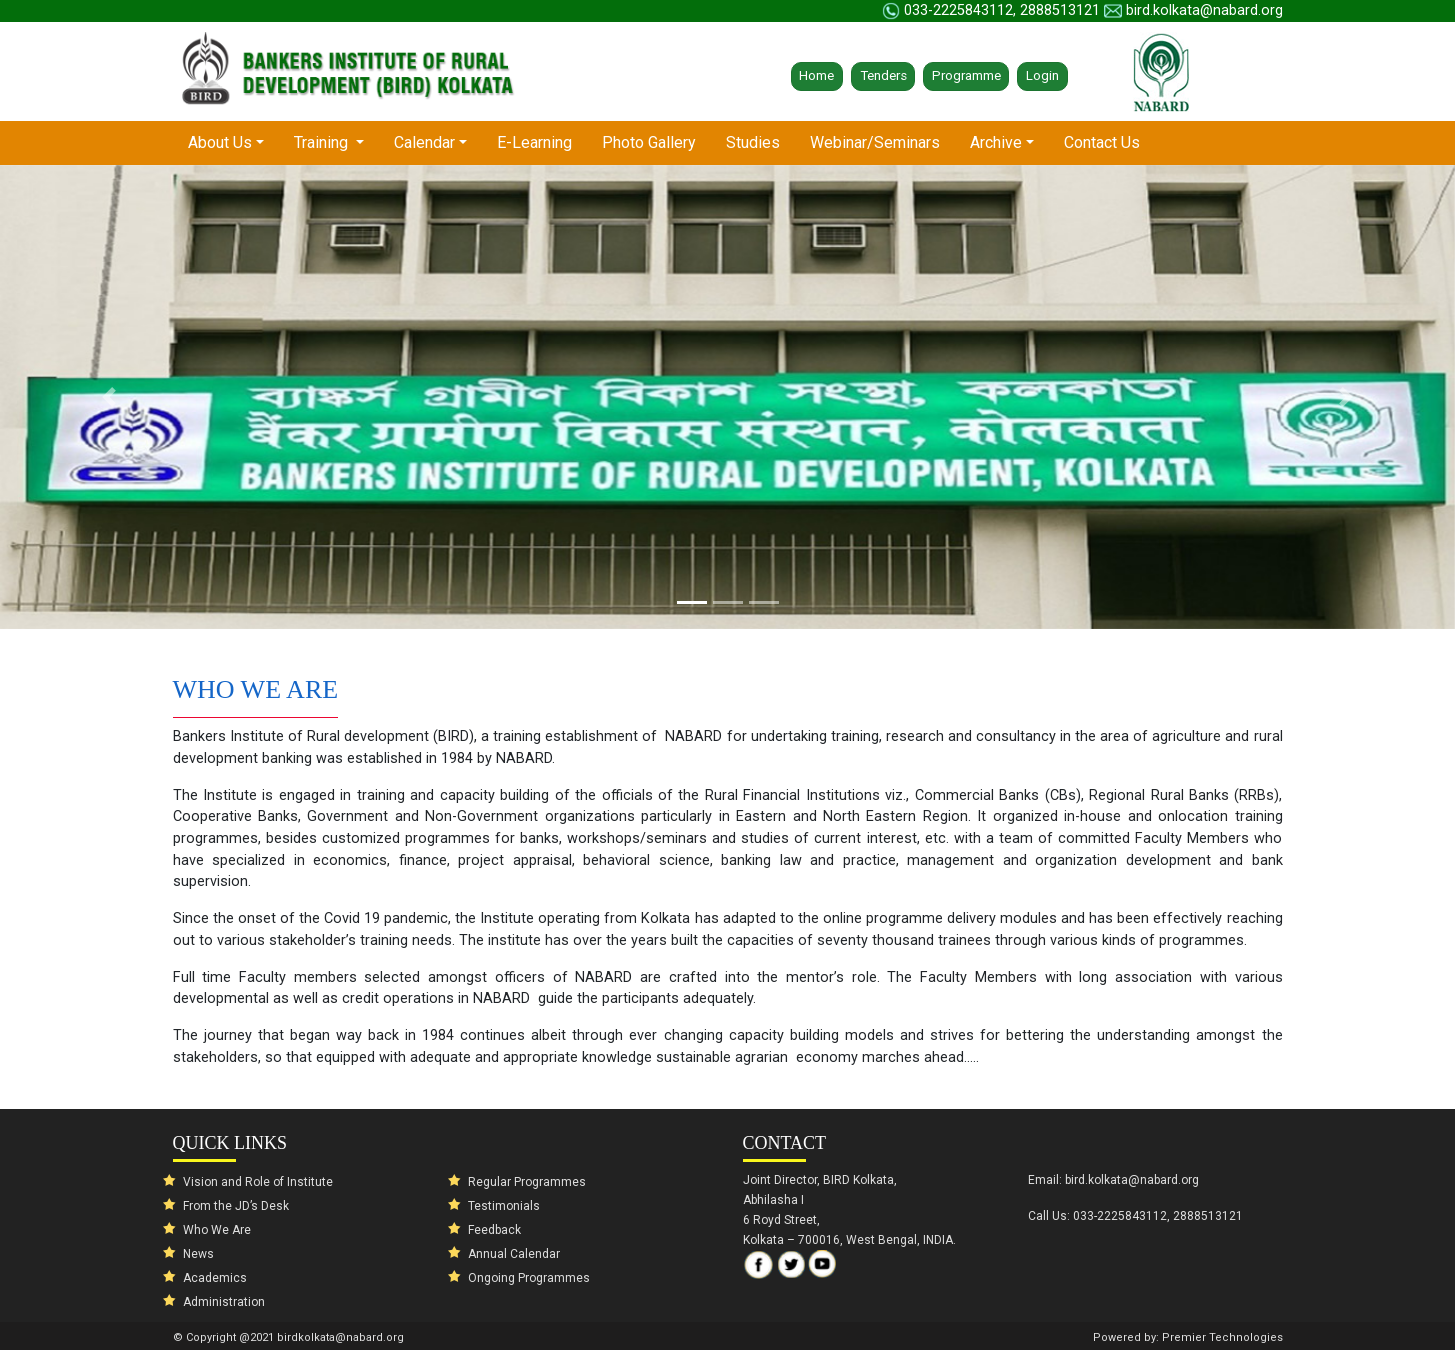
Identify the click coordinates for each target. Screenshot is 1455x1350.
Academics (215, 1278)
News (198, 1254)
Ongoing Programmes (529, 1278)
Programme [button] (966, 75)
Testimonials (504, 1206)
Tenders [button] (883, 75)
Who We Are (217, 1230)
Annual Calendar (514, 1254)
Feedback (494, 1230)
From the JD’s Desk (236, 1206)
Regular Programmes (527, 1182)
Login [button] (1042, 75)
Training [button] (323, 142)
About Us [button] (233, 141)
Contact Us (1102, 142)
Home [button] (816, 75)
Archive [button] (996, 142)
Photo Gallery (649, 142)
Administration (224, 1302)
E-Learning (534, 142)
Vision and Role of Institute (258, 1182)
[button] (109, 397)
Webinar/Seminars (875, 142)
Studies (753, 142)
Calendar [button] (424, 142)
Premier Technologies (1222, 1337)
